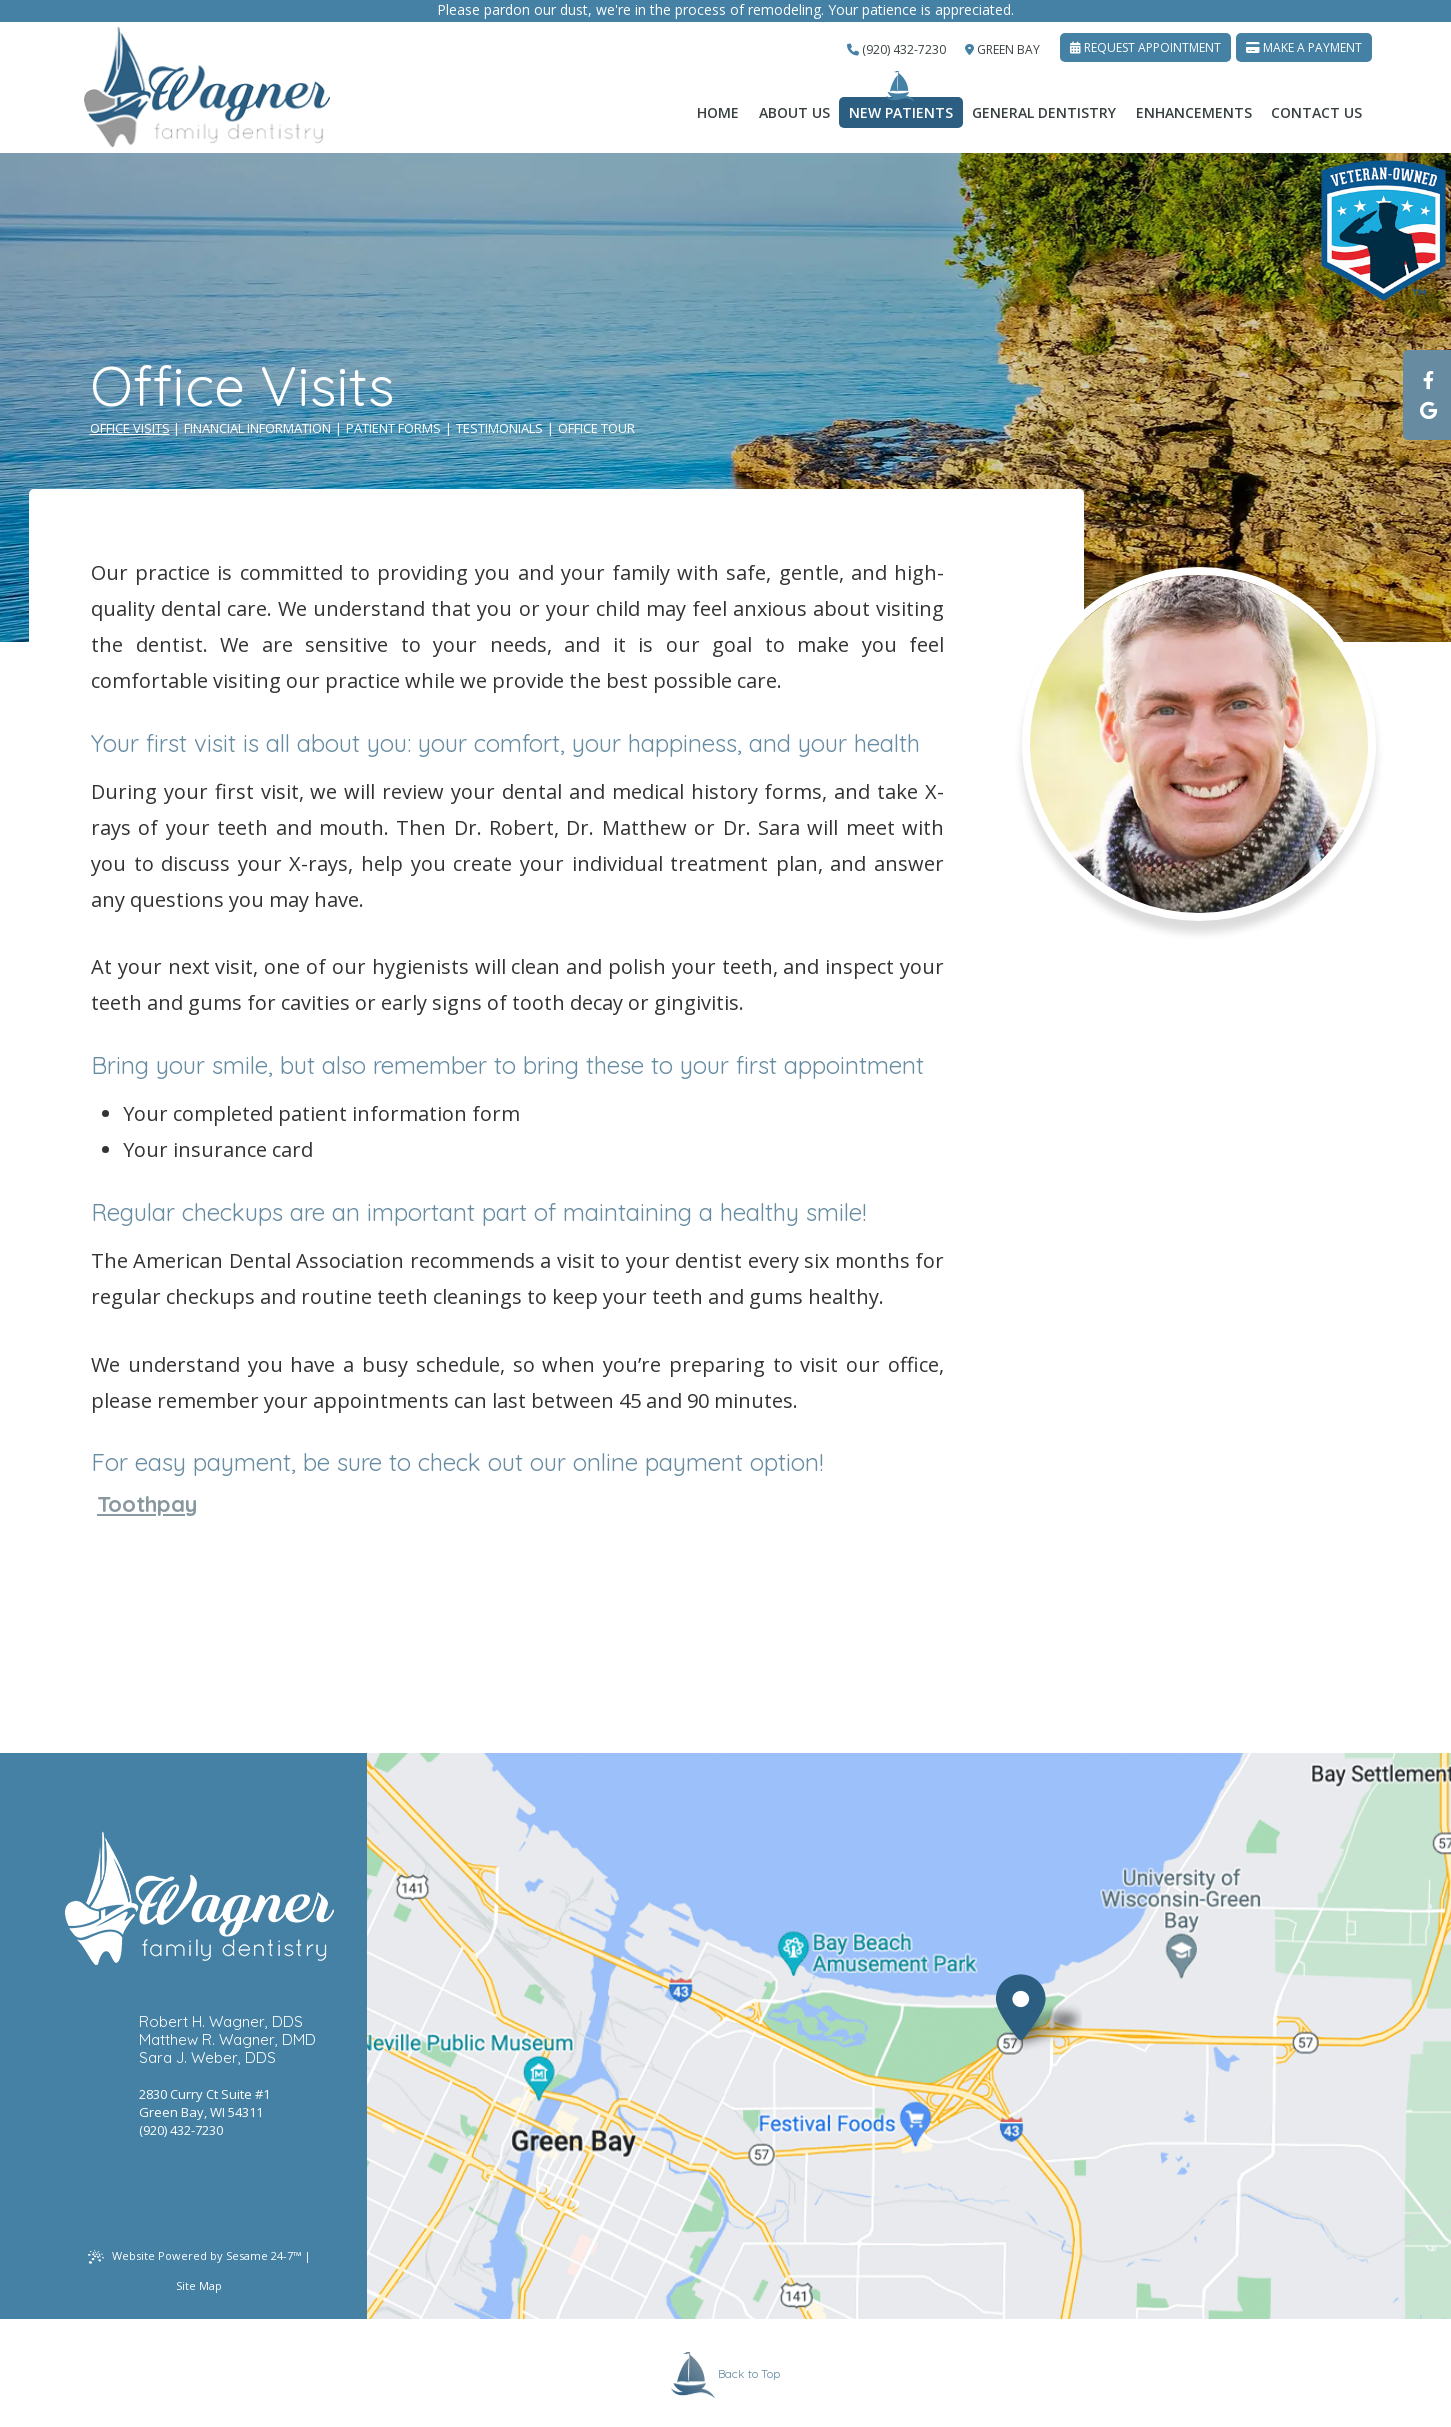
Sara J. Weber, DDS (207, 2058)
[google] (1427, 410)
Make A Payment (1304, 47)
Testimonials (499, 428)
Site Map (199, 2285)
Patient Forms (393, 428)
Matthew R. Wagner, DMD (227, 2040)
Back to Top (725, 2375)
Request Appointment (1145, 47)
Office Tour (596, 428)
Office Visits (130, 428)
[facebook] (1427, 380)
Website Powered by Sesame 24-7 (194, 2256)
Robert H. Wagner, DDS (221, 2022)
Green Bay (1002, 49)
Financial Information (257, 428)
